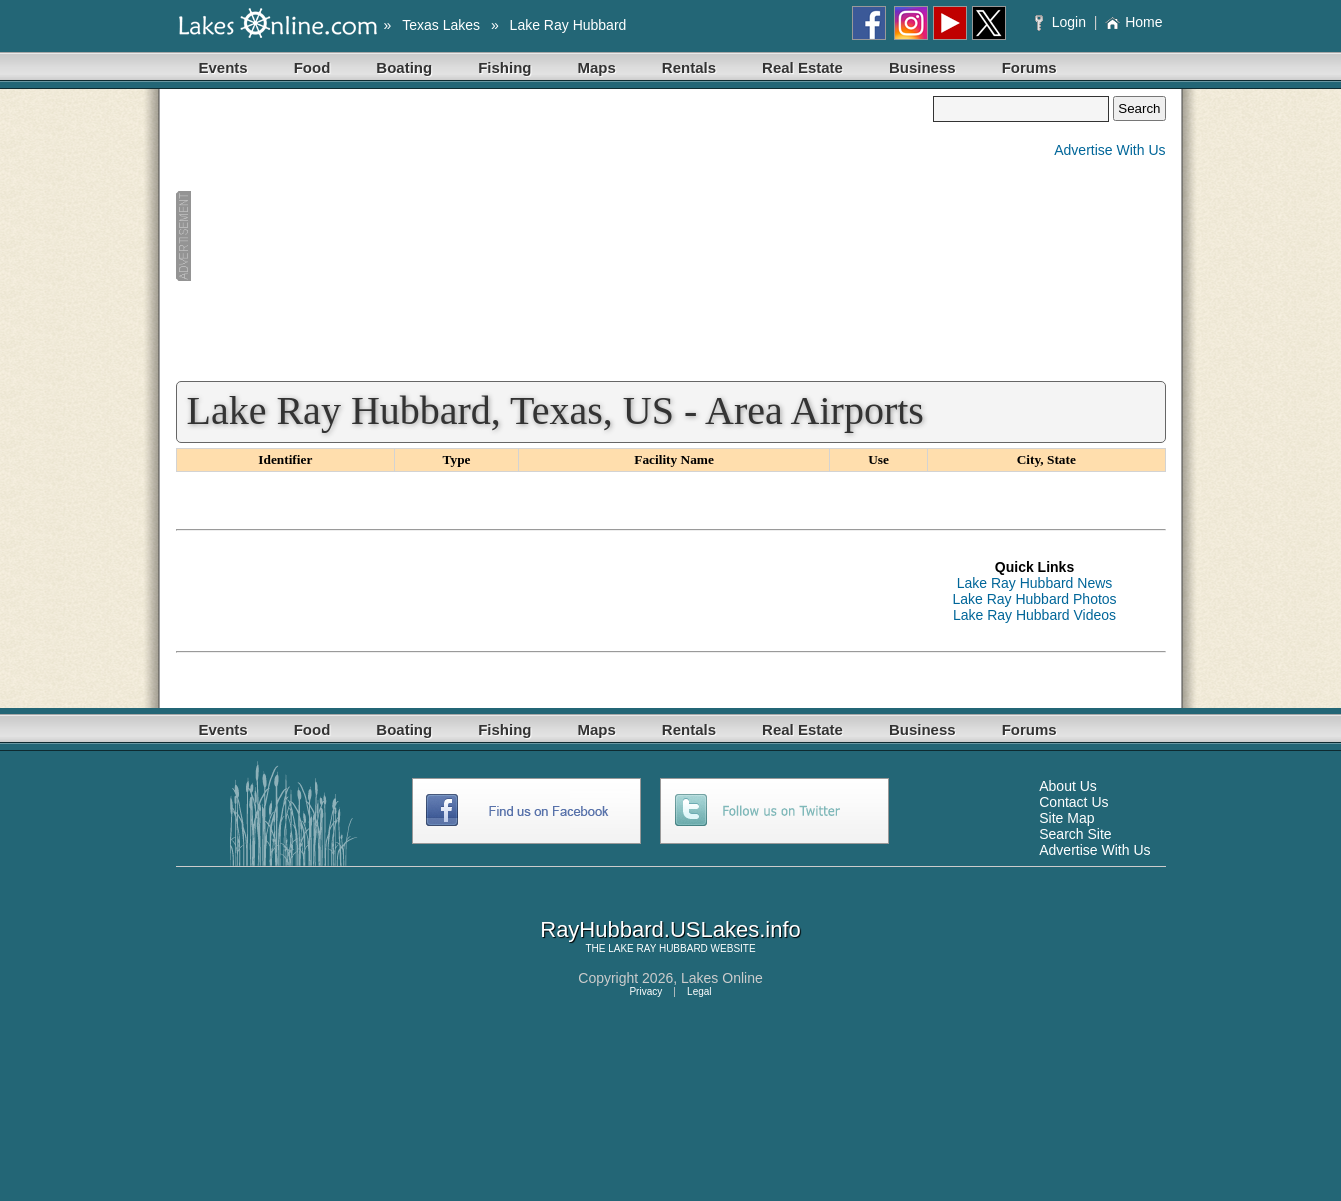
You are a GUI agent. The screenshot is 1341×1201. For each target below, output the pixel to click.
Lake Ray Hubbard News (1035, 583)
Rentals (689, 67)
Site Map (1066, 818)
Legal (699, 991)
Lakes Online (722, 978)
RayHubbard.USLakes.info (670, 929)
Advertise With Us (1109, 150)
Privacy (645, 991)
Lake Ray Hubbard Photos (1034, 599)
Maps (597, 67)
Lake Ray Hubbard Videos (1034, 615)
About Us (1068, 786)
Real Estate (802, 67)
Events (223, 67)
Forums (1029, 67)
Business (922, 67)
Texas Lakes (441, 25)
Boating (404, 67)
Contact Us (1073, 802)
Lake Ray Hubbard (568, 25)
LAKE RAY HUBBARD (658, 948)
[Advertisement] (555, 236)
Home (1133, 22)
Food (312, 67)
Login (1062, 22)
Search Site (1075, 834)
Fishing (504, 67)
